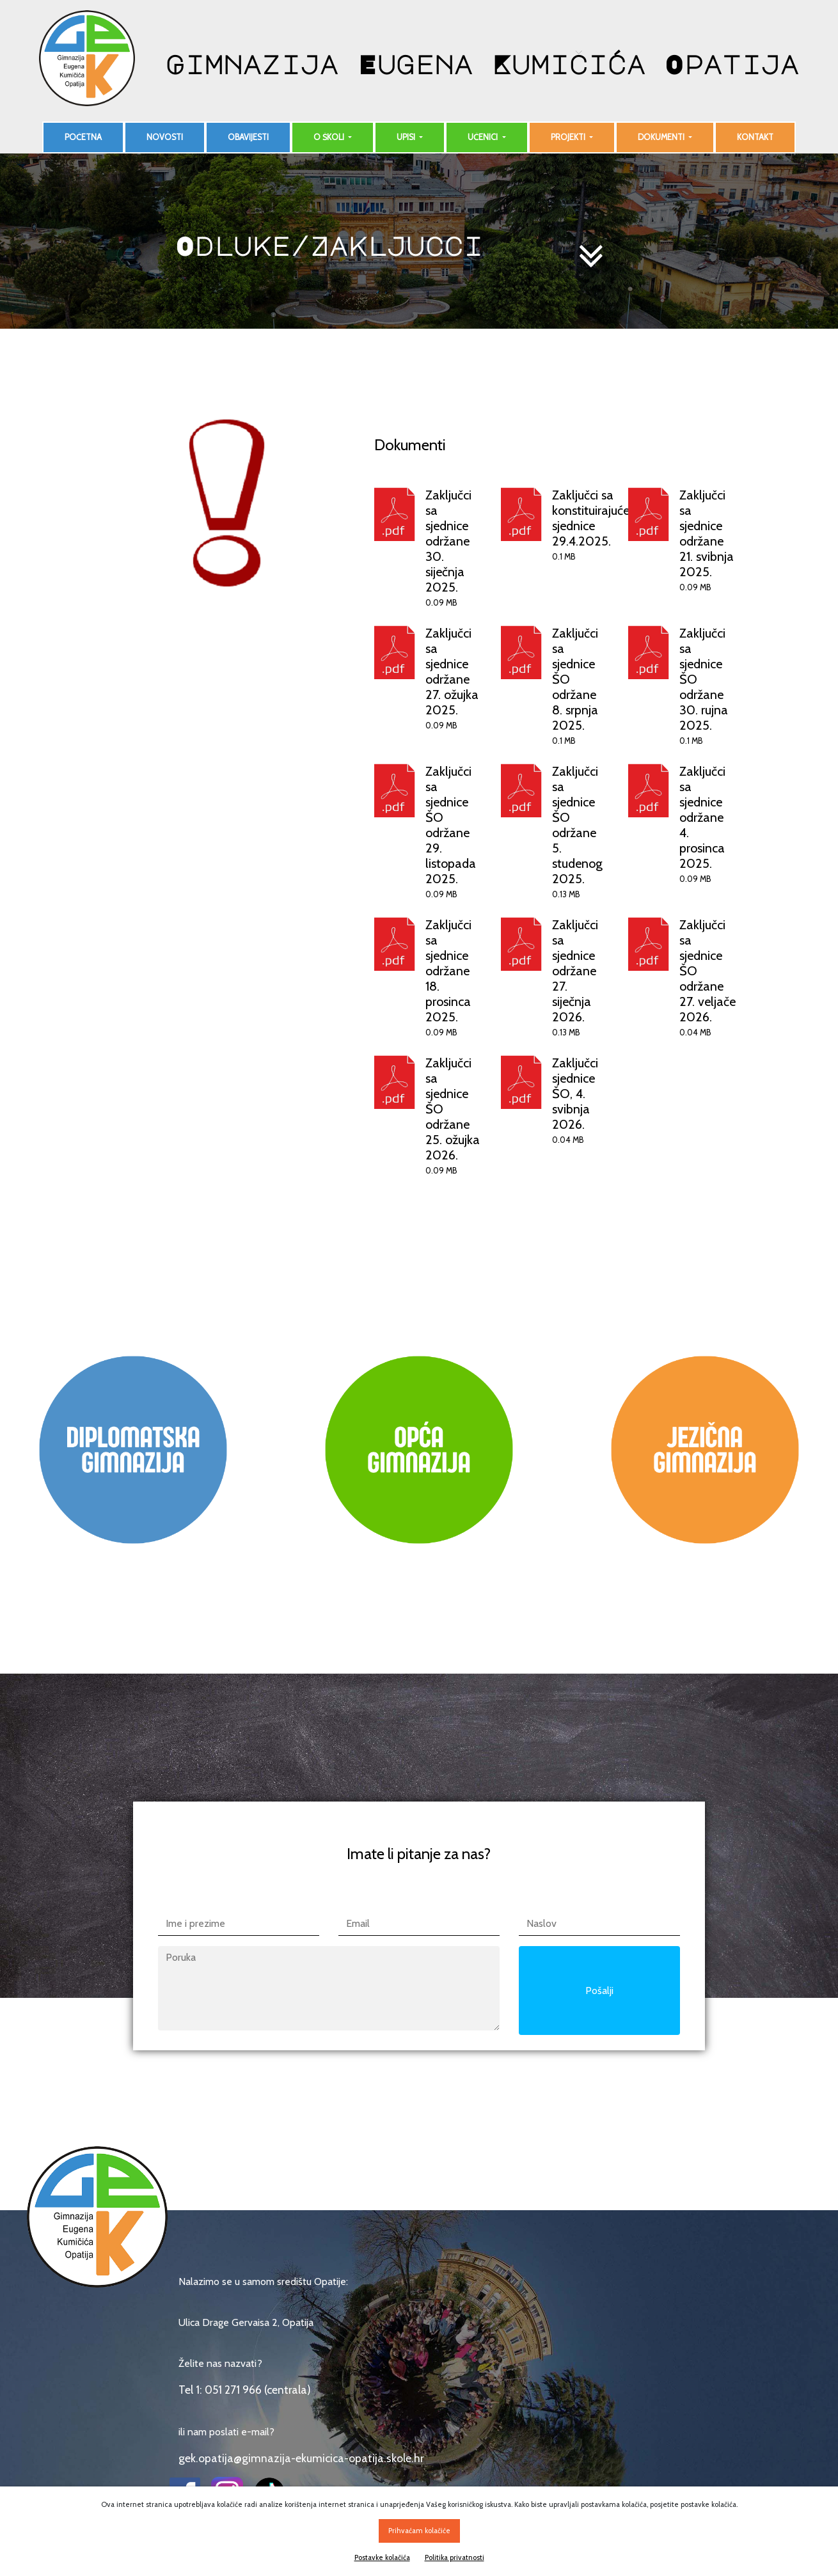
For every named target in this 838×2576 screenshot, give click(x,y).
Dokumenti (662, 137)
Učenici (484, 137)
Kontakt (755, 137)
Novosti (164, 137)
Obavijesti (248, 137)
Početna (83, 137)
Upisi (407, 137)
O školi (329, 137)
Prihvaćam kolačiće (419, 2530)
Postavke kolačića (382, 2557)
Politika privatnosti (454, 2557)
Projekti (569, 137)
